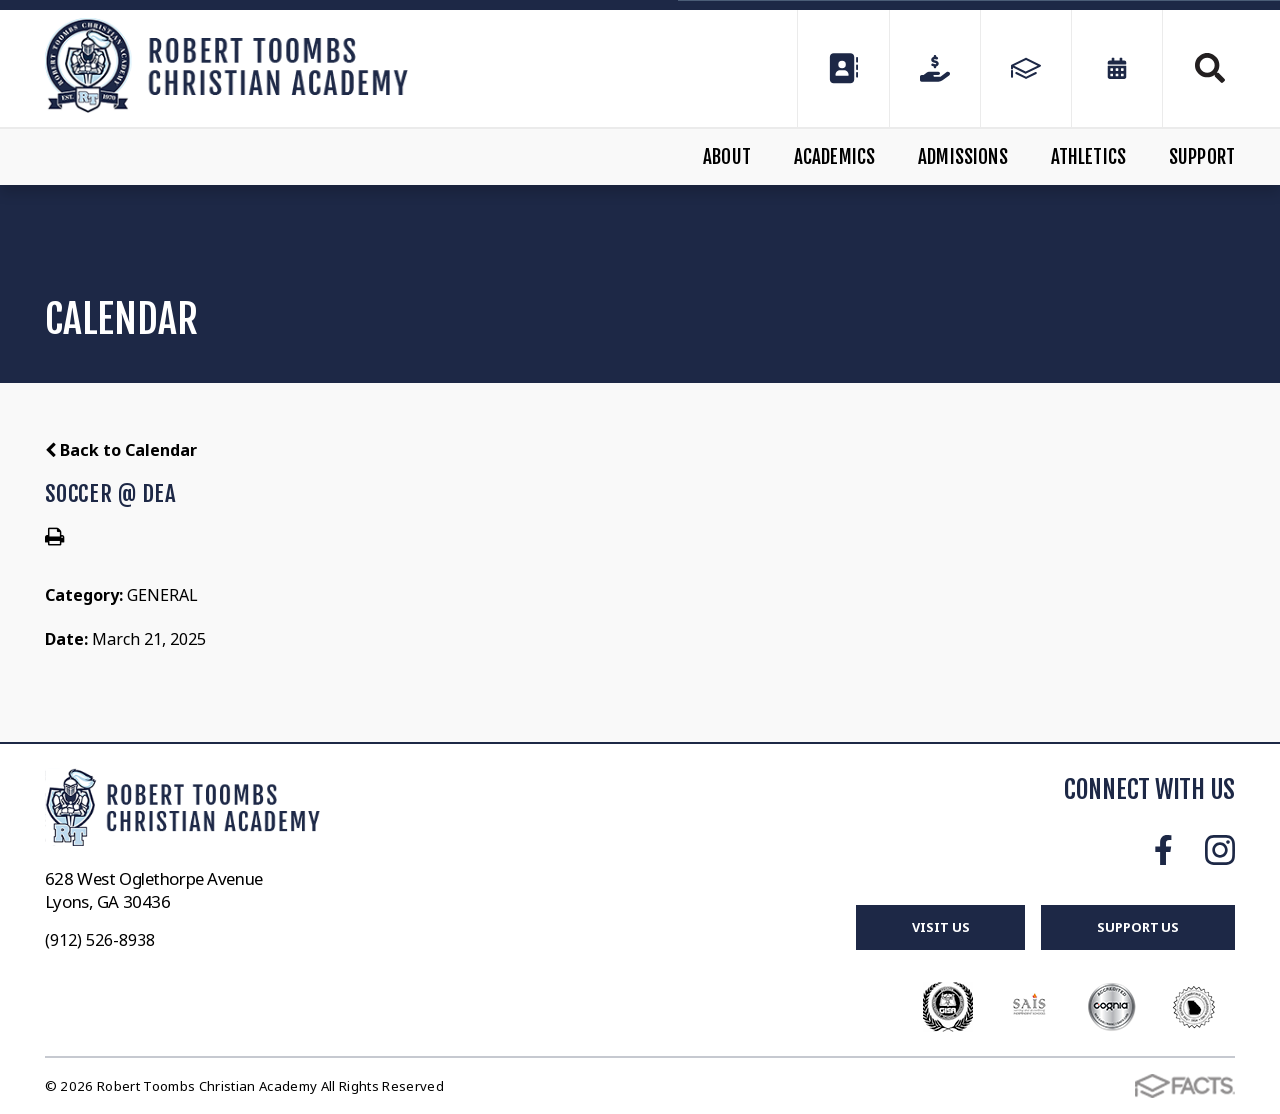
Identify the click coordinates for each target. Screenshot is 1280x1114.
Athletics (1089, 157)
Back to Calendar (121, 450)
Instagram (1220, 850)
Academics (835, 157)
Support (1202, 157)
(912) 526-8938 (100, 940)
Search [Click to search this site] (1210, 68)
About (727, 157)
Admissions (963, 157)
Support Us (1138, 927)
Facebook (1163, 850)
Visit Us (940, 927)
